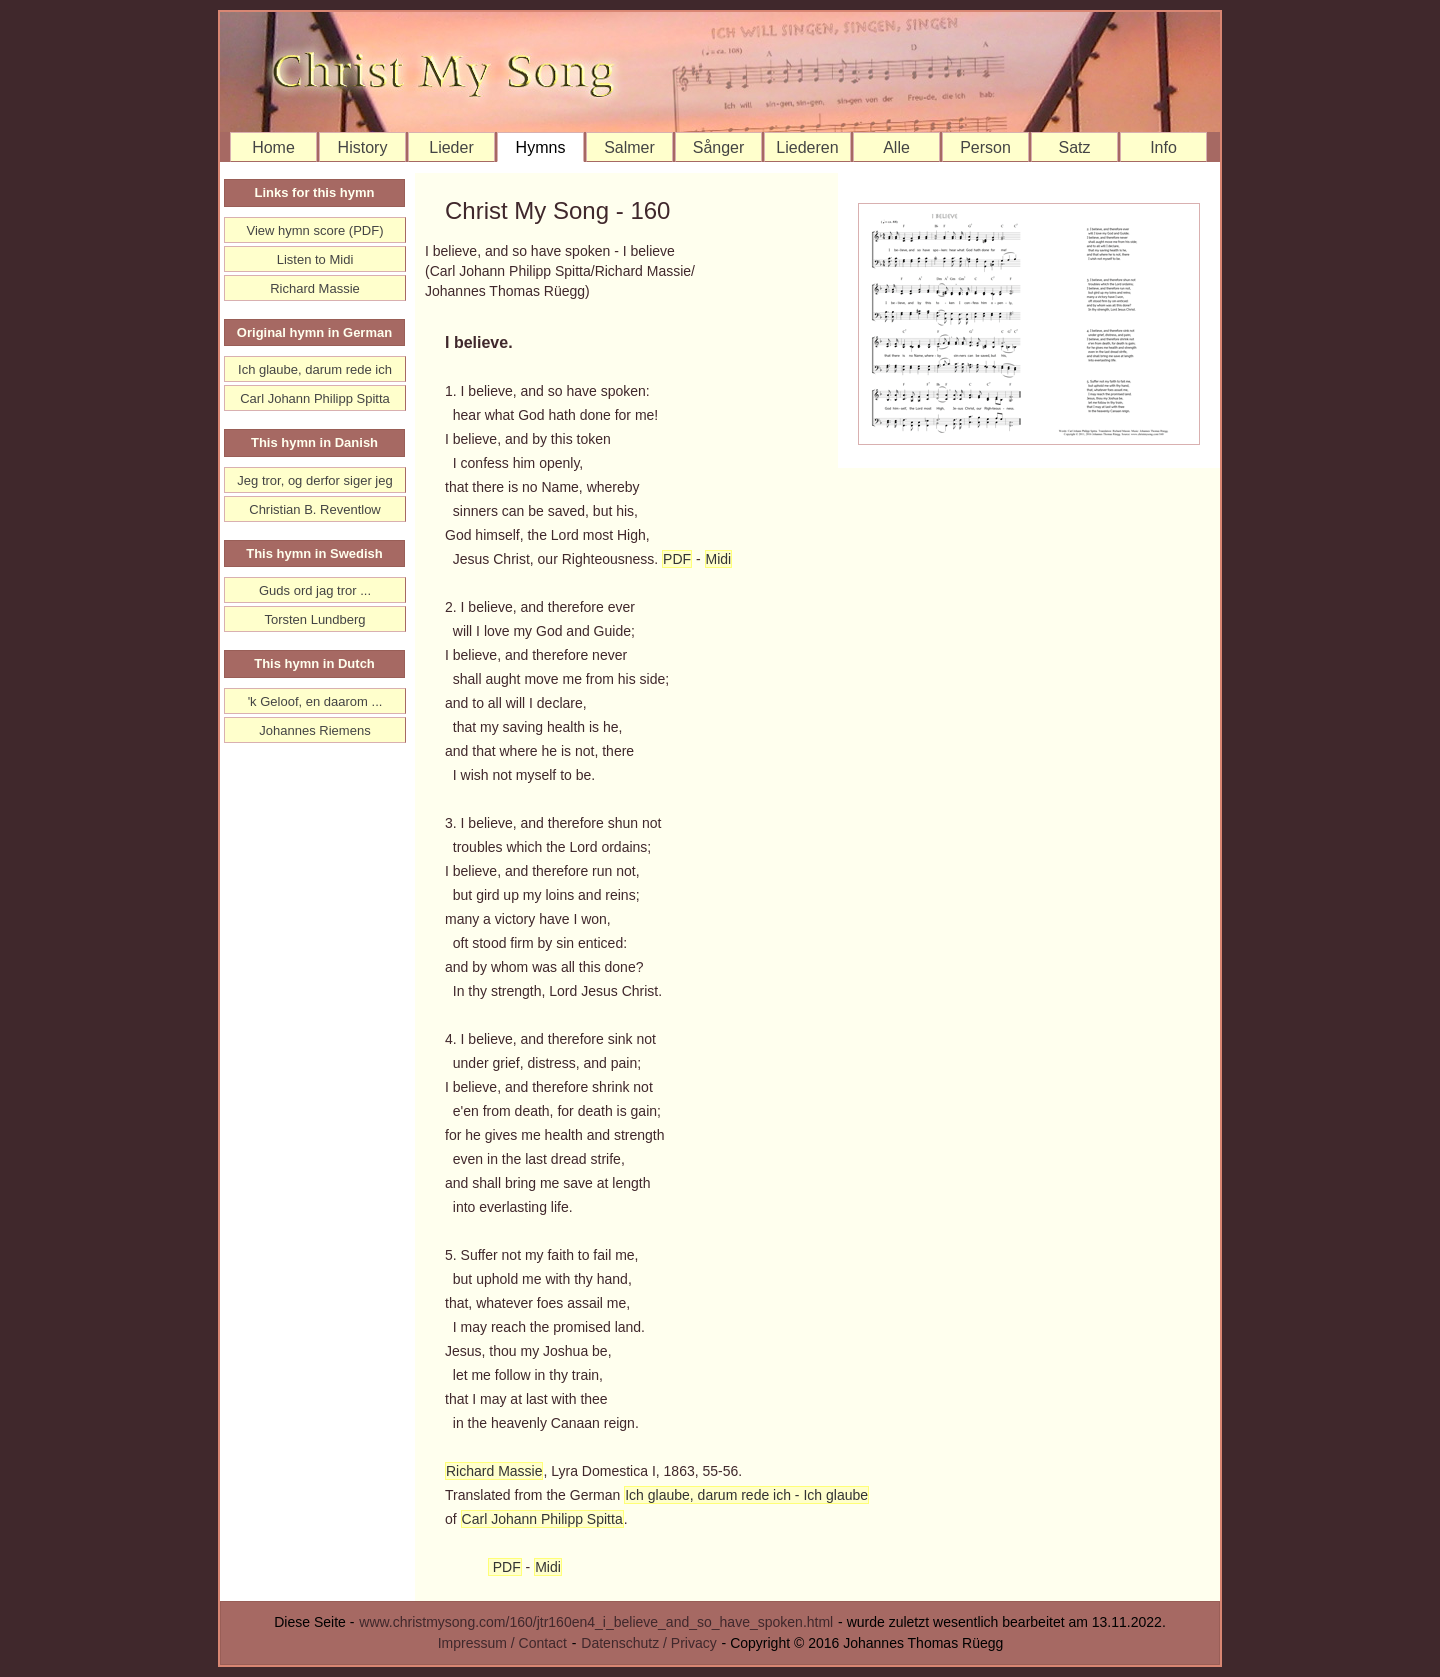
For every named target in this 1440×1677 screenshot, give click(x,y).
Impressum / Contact (502, 1643)
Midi (719, 559)
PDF (677, 559)
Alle (896, 147)
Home (273, 147)
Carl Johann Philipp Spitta (542, 1519)
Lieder (451, 147)
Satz (1074, 147)
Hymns (541, 147)
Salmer (629, 147)
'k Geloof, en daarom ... (315, 701)
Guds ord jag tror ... (315, 590)
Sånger (719, 147)
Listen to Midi (315, 259)
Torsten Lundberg (314, 619)
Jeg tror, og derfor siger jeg (314, 480)
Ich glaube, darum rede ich (315, 369)
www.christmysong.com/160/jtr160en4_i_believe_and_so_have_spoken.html (596, 1622)
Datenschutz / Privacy (648, 1643)
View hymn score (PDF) (314, 230)
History (363, 147)
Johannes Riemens (314, 730)
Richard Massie (494, 1471)
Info (1163, 147)
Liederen (807, 147)
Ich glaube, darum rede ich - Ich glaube (746, 1495)
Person (985, 147)
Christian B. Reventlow (315, 509)
